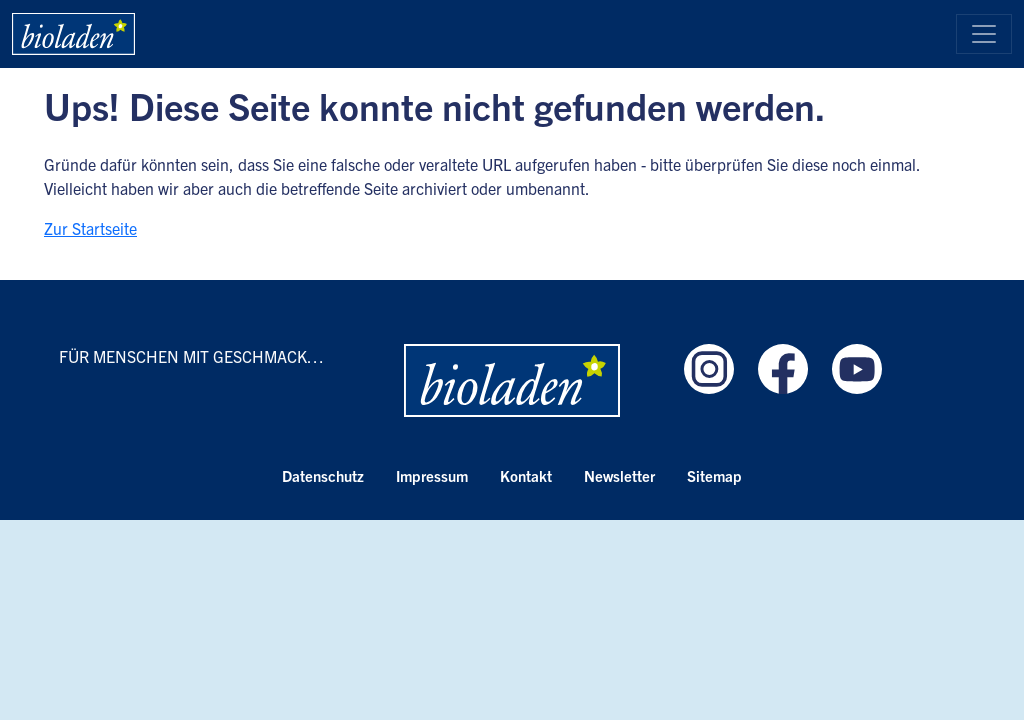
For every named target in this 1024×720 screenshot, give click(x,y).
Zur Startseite (90, 228)
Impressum (432, 475)
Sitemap (714, 475)
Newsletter (619, 475)
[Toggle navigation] (984, 34)
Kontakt (526, 475)
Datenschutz (323, 475)
